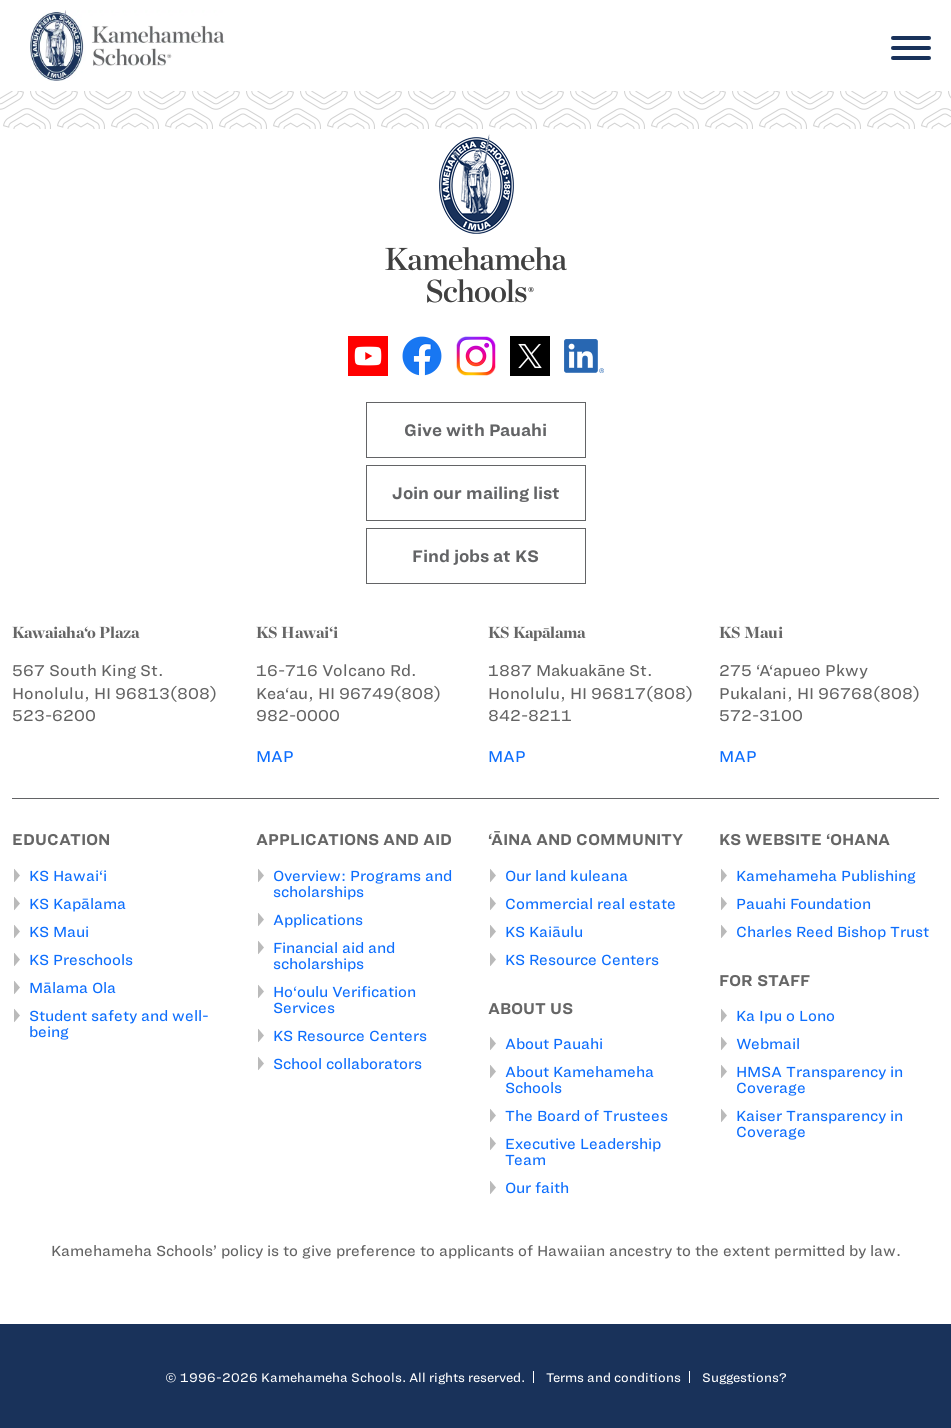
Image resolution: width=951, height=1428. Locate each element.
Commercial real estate (590, 904)
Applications (318, 920)
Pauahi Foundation (803, 904)
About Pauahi (554, 1044)
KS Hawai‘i (68, 876)
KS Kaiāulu (544, 932)
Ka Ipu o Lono (785, 1016)
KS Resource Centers (350, 1036)
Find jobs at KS (475, 556)
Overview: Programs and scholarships (362, 884)
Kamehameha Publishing (826, 876)
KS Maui (59, 932)
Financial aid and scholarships (334, 956)
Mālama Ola (72, 988)
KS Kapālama (77, 904)
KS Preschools (81, 960)
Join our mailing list (476, 493)
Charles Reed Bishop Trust (832, 932)
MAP (275, 756)
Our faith (537, 1188)
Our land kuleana (566, 876)
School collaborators (347, 1064)
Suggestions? (744, 1377)
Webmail (768, 1044)
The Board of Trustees (586, 1116)
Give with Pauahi (475, 430)
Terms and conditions (613, 1377)
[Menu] (906, 48)
